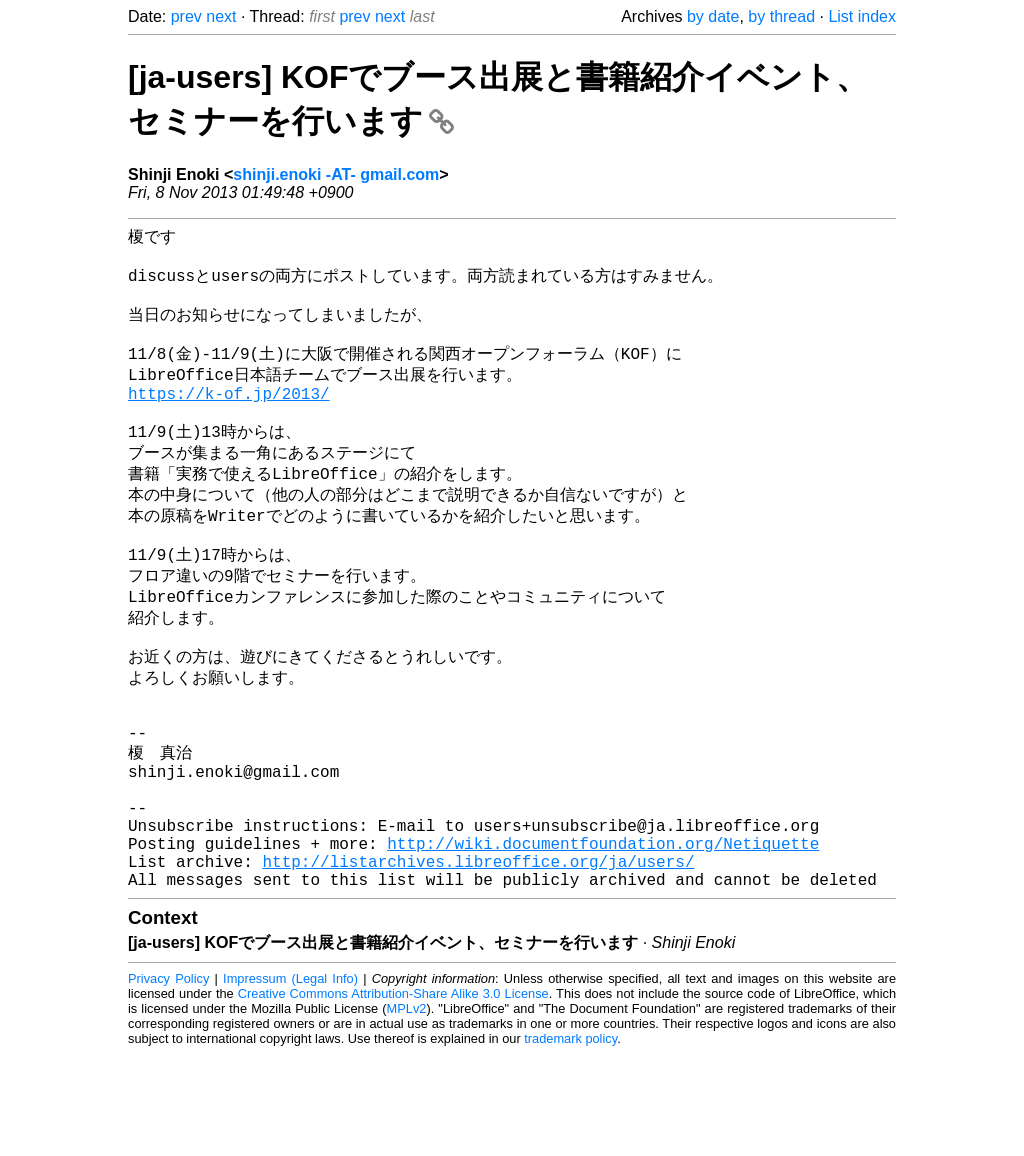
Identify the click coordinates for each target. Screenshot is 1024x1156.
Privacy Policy (168, 1080)
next (221, 16)
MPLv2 (407, 1110)
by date (713, 16)
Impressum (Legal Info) (290, 1080)
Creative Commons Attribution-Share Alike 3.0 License (393, 1095)
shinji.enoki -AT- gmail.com (336, 174)
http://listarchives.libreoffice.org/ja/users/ (478, 959)
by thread (781, 16)
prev (186, 16)
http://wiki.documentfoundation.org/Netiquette (603, 937)
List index (862, 16)
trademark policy (570, 1140)
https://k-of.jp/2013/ (229, 419)
